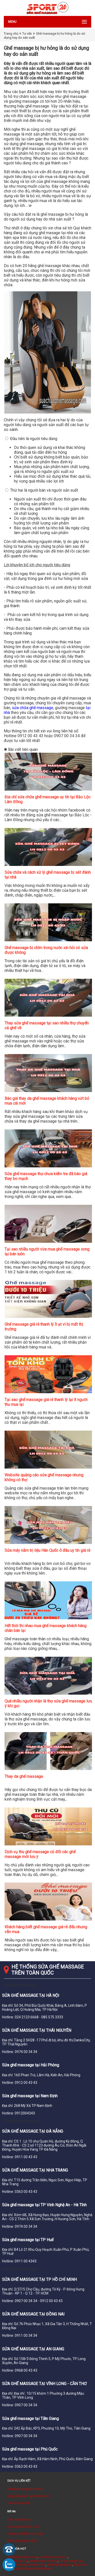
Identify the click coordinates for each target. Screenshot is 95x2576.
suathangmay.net (59, 2564)
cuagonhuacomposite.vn (32, 2568)
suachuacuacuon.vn (53, 2557)
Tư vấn (27, 33)
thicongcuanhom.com (23, 2526)
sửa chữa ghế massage (32, 707)
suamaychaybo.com (22, 2557)
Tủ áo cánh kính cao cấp (25, 2534)
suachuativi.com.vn (44, 2561)
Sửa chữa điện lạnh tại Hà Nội (28, 2496)
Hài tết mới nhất (18, 2503)
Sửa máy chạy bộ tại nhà (25, 2489)
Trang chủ (11, 33)
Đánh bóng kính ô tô (22, 2541)
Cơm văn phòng (18, 2519)
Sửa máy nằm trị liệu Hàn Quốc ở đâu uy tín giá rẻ (47, 1550)
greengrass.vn (17, 2561)
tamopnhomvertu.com (29, 2564)
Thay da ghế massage (24, 1776)
